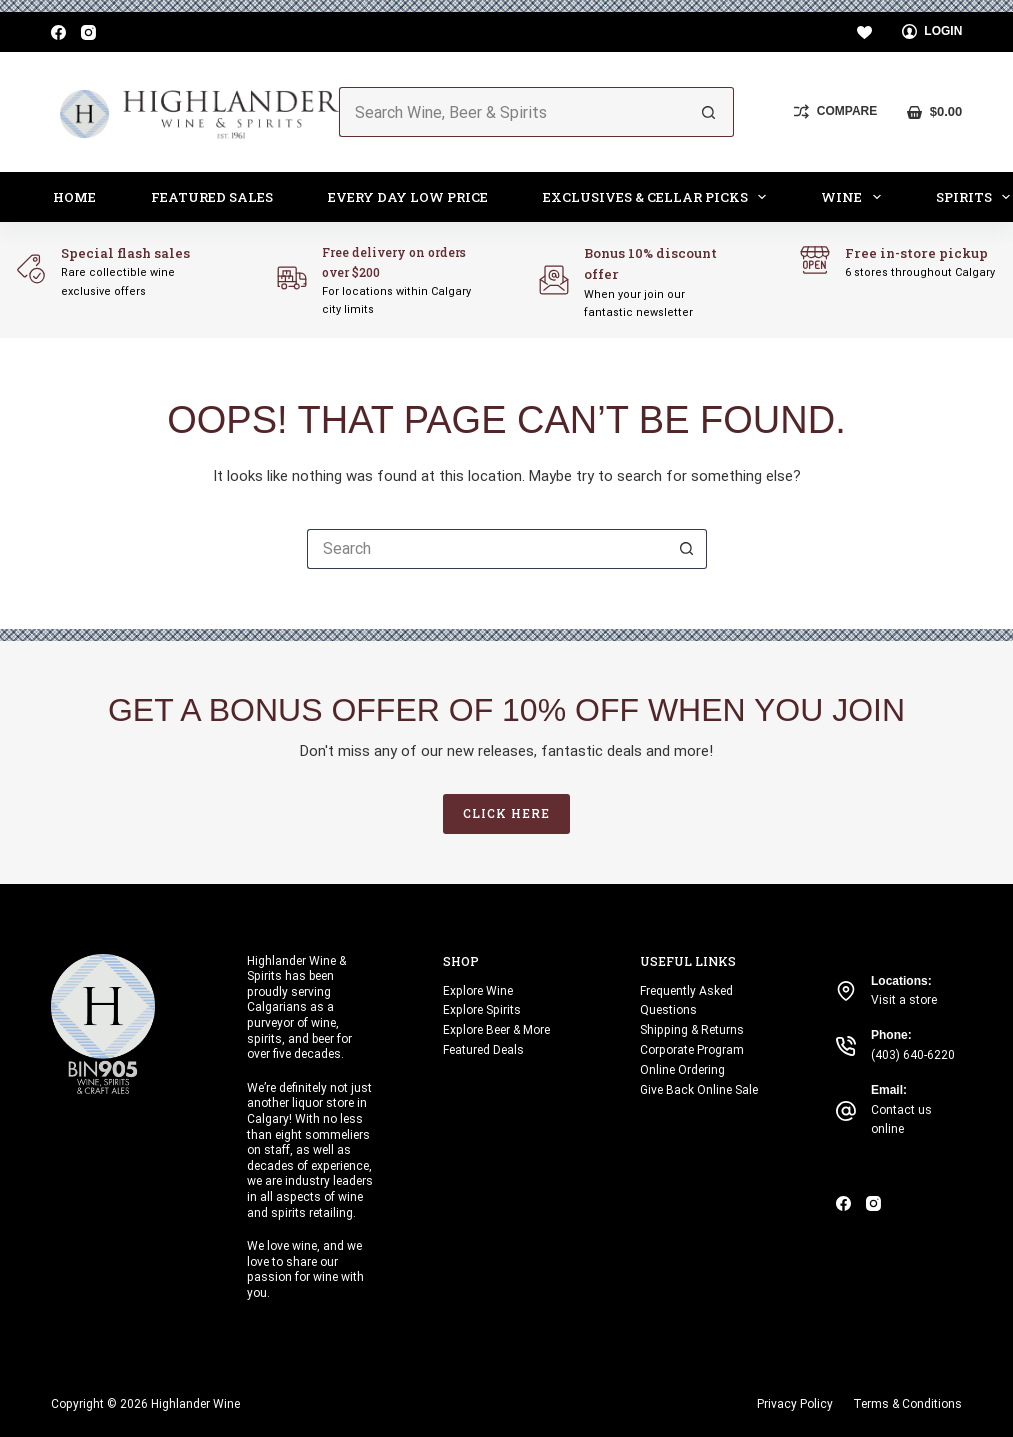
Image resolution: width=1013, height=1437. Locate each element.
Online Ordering (682, 1070)
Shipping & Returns (692, 1030)
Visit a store (904, 1000)
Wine (855, 197)
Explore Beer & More (496, 1030)
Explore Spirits (482, 1010)
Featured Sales (212, 197)
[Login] (932, 32)
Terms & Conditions (907, 1404)
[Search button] (709, 112)
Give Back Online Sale (699, 1090)
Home (74, 197)
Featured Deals (483, 1050)
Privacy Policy (795, 1404)
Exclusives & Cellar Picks (659, 197)
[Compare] (835, 112)
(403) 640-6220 (913, 1055)
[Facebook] (58, 32)
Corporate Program (692, 1050)
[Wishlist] (864, 32)
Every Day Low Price (408, 197)
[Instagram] (88, 32)
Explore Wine (478, 991)
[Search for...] (512, 112)
